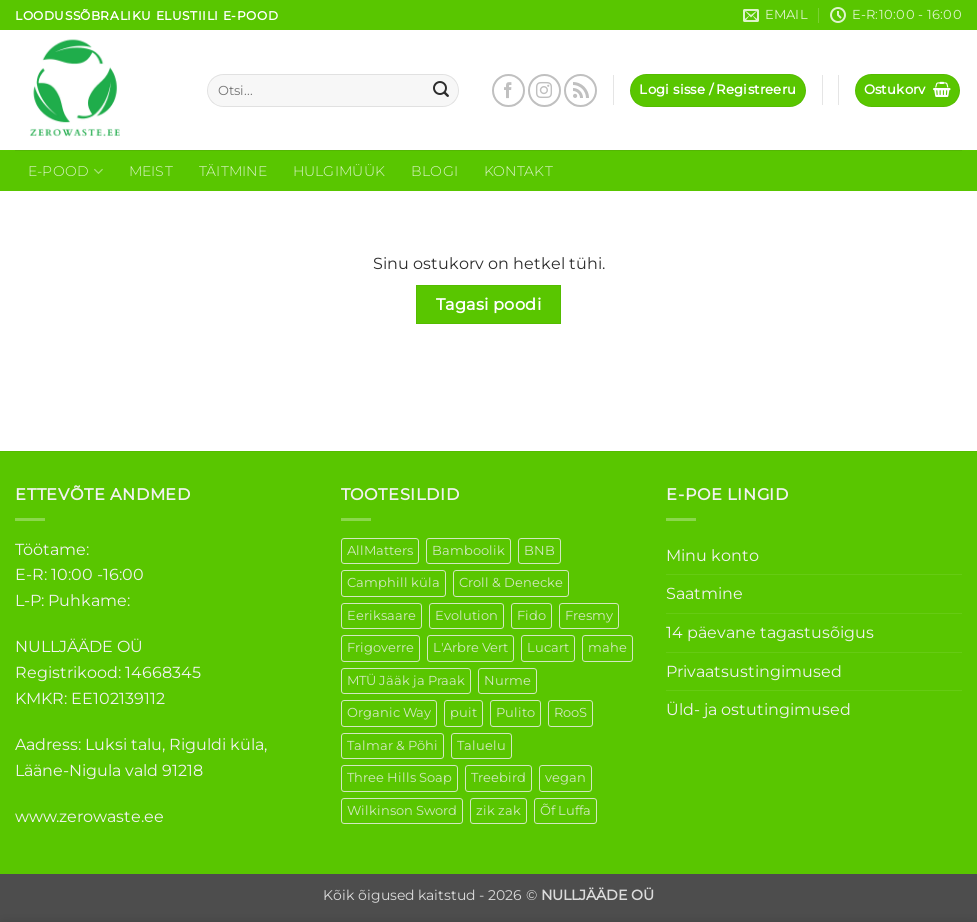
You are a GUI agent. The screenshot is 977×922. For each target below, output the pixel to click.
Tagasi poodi (489, 304)
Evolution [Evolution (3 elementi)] (466, 615)
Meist (151, 171)
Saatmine (704, 593)
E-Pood (65, 171)
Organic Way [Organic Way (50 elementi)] (389, 712)
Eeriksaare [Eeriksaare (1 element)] (381, 615)
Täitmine (233, 171)
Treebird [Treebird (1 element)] (498, 777)
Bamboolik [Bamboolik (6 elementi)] (468, 550)
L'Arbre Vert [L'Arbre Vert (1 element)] (470, 647)
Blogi (434, 171)
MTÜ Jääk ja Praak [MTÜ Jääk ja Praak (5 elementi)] (406, 680)
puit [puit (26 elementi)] (463, 712)
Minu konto (712, 555)
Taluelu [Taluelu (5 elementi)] (481, 745)
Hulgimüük (339, 171)
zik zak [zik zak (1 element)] (498, 810)
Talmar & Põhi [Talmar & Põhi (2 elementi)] (392, 745)
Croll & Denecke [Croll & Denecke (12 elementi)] (511, 582)
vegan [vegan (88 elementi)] (565, 777)
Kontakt (518, 171)
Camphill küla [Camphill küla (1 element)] (393, 582)
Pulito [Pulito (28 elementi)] (515, 712)
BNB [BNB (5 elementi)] (539, 550)
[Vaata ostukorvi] (908, 90)
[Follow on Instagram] (544, 90)
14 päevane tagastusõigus (770, 632)
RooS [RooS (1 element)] (570, 712)
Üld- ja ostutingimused (758, 709)
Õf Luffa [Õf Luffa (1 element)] (565, 810)
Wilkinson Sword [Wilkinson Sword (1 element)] (402, 810)
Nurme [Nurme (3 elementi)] (507, 680)
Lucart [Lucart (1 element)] (548, 647)
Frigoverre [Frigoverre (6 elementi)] (380, 647)
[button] (717, 90)
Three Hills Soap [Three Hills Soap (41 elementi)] (399, 777)
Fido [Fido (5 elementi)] (531, 615)
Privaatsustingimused (754, 671)
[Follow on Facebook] (508, 90)
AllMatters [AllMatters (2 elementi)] (380, 550)
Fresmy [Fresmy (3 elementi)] (589, 615)
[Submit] (441, 91)
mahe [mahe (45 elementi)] (607, 647)
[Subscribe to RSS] (580, 90)
